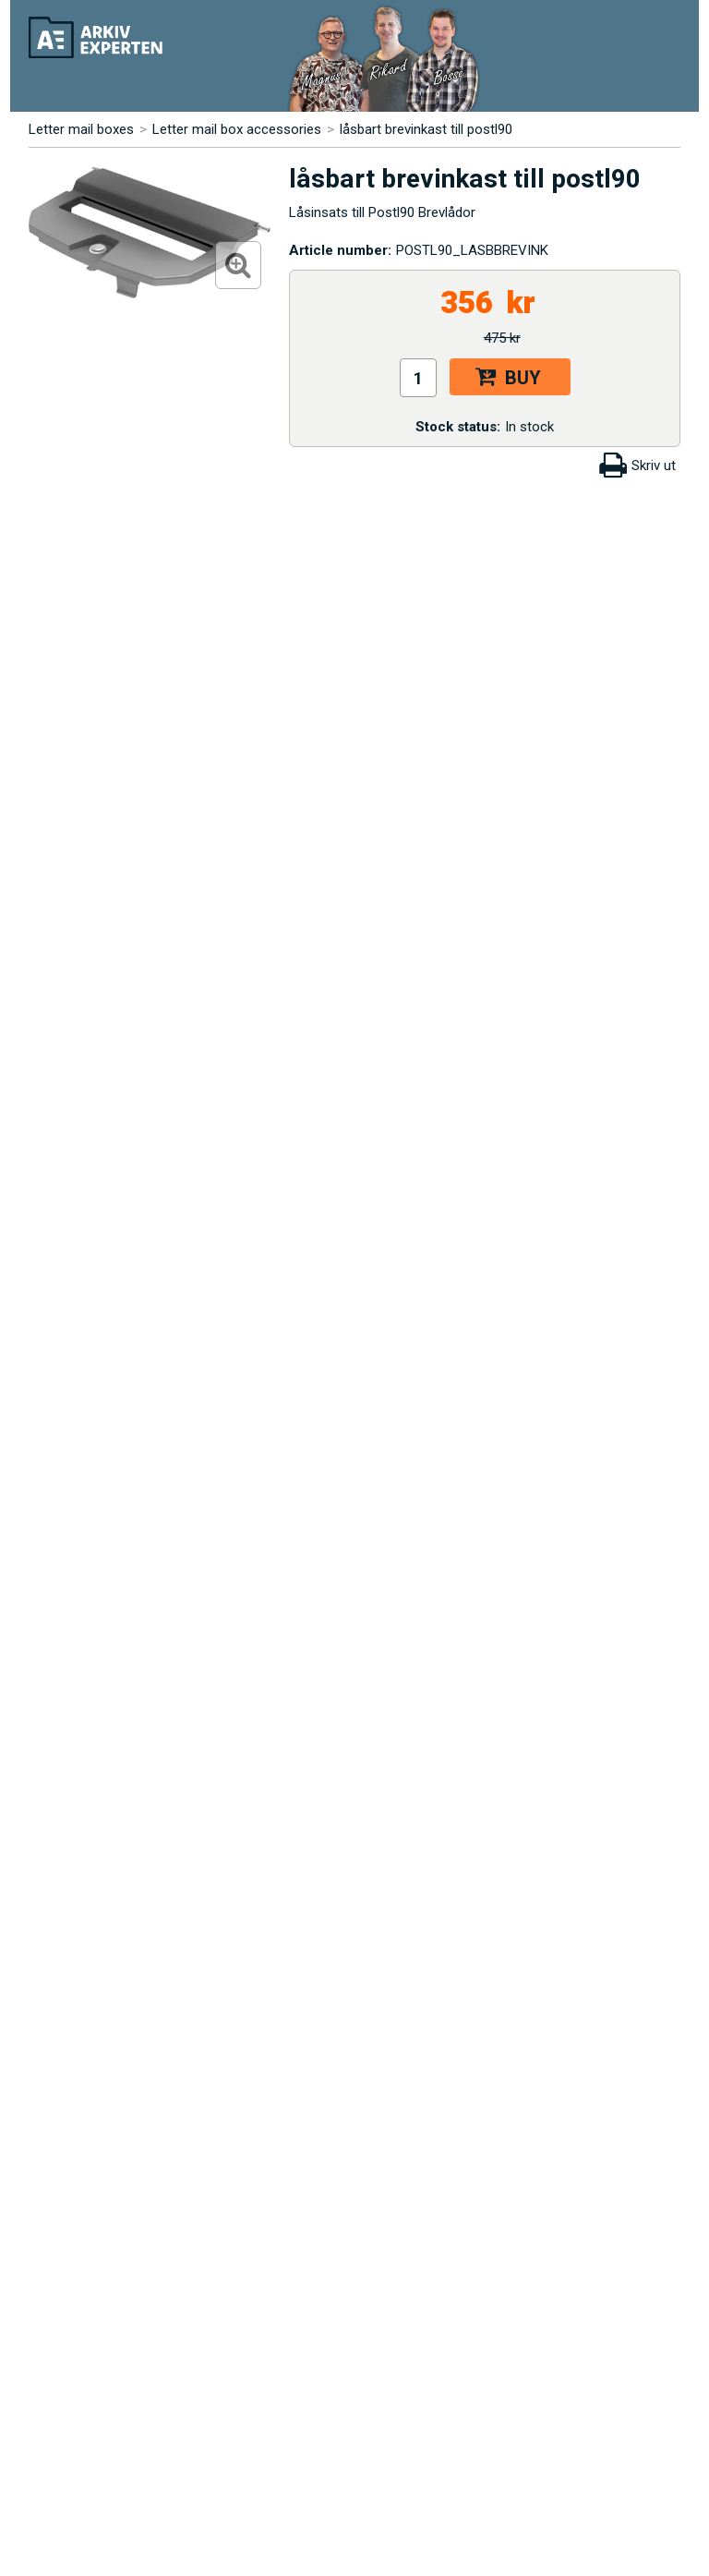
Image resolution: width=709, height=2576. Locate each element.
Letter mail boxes (81, 129)
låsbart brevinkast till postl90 (426, 129)
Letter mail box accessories (236, 129)
